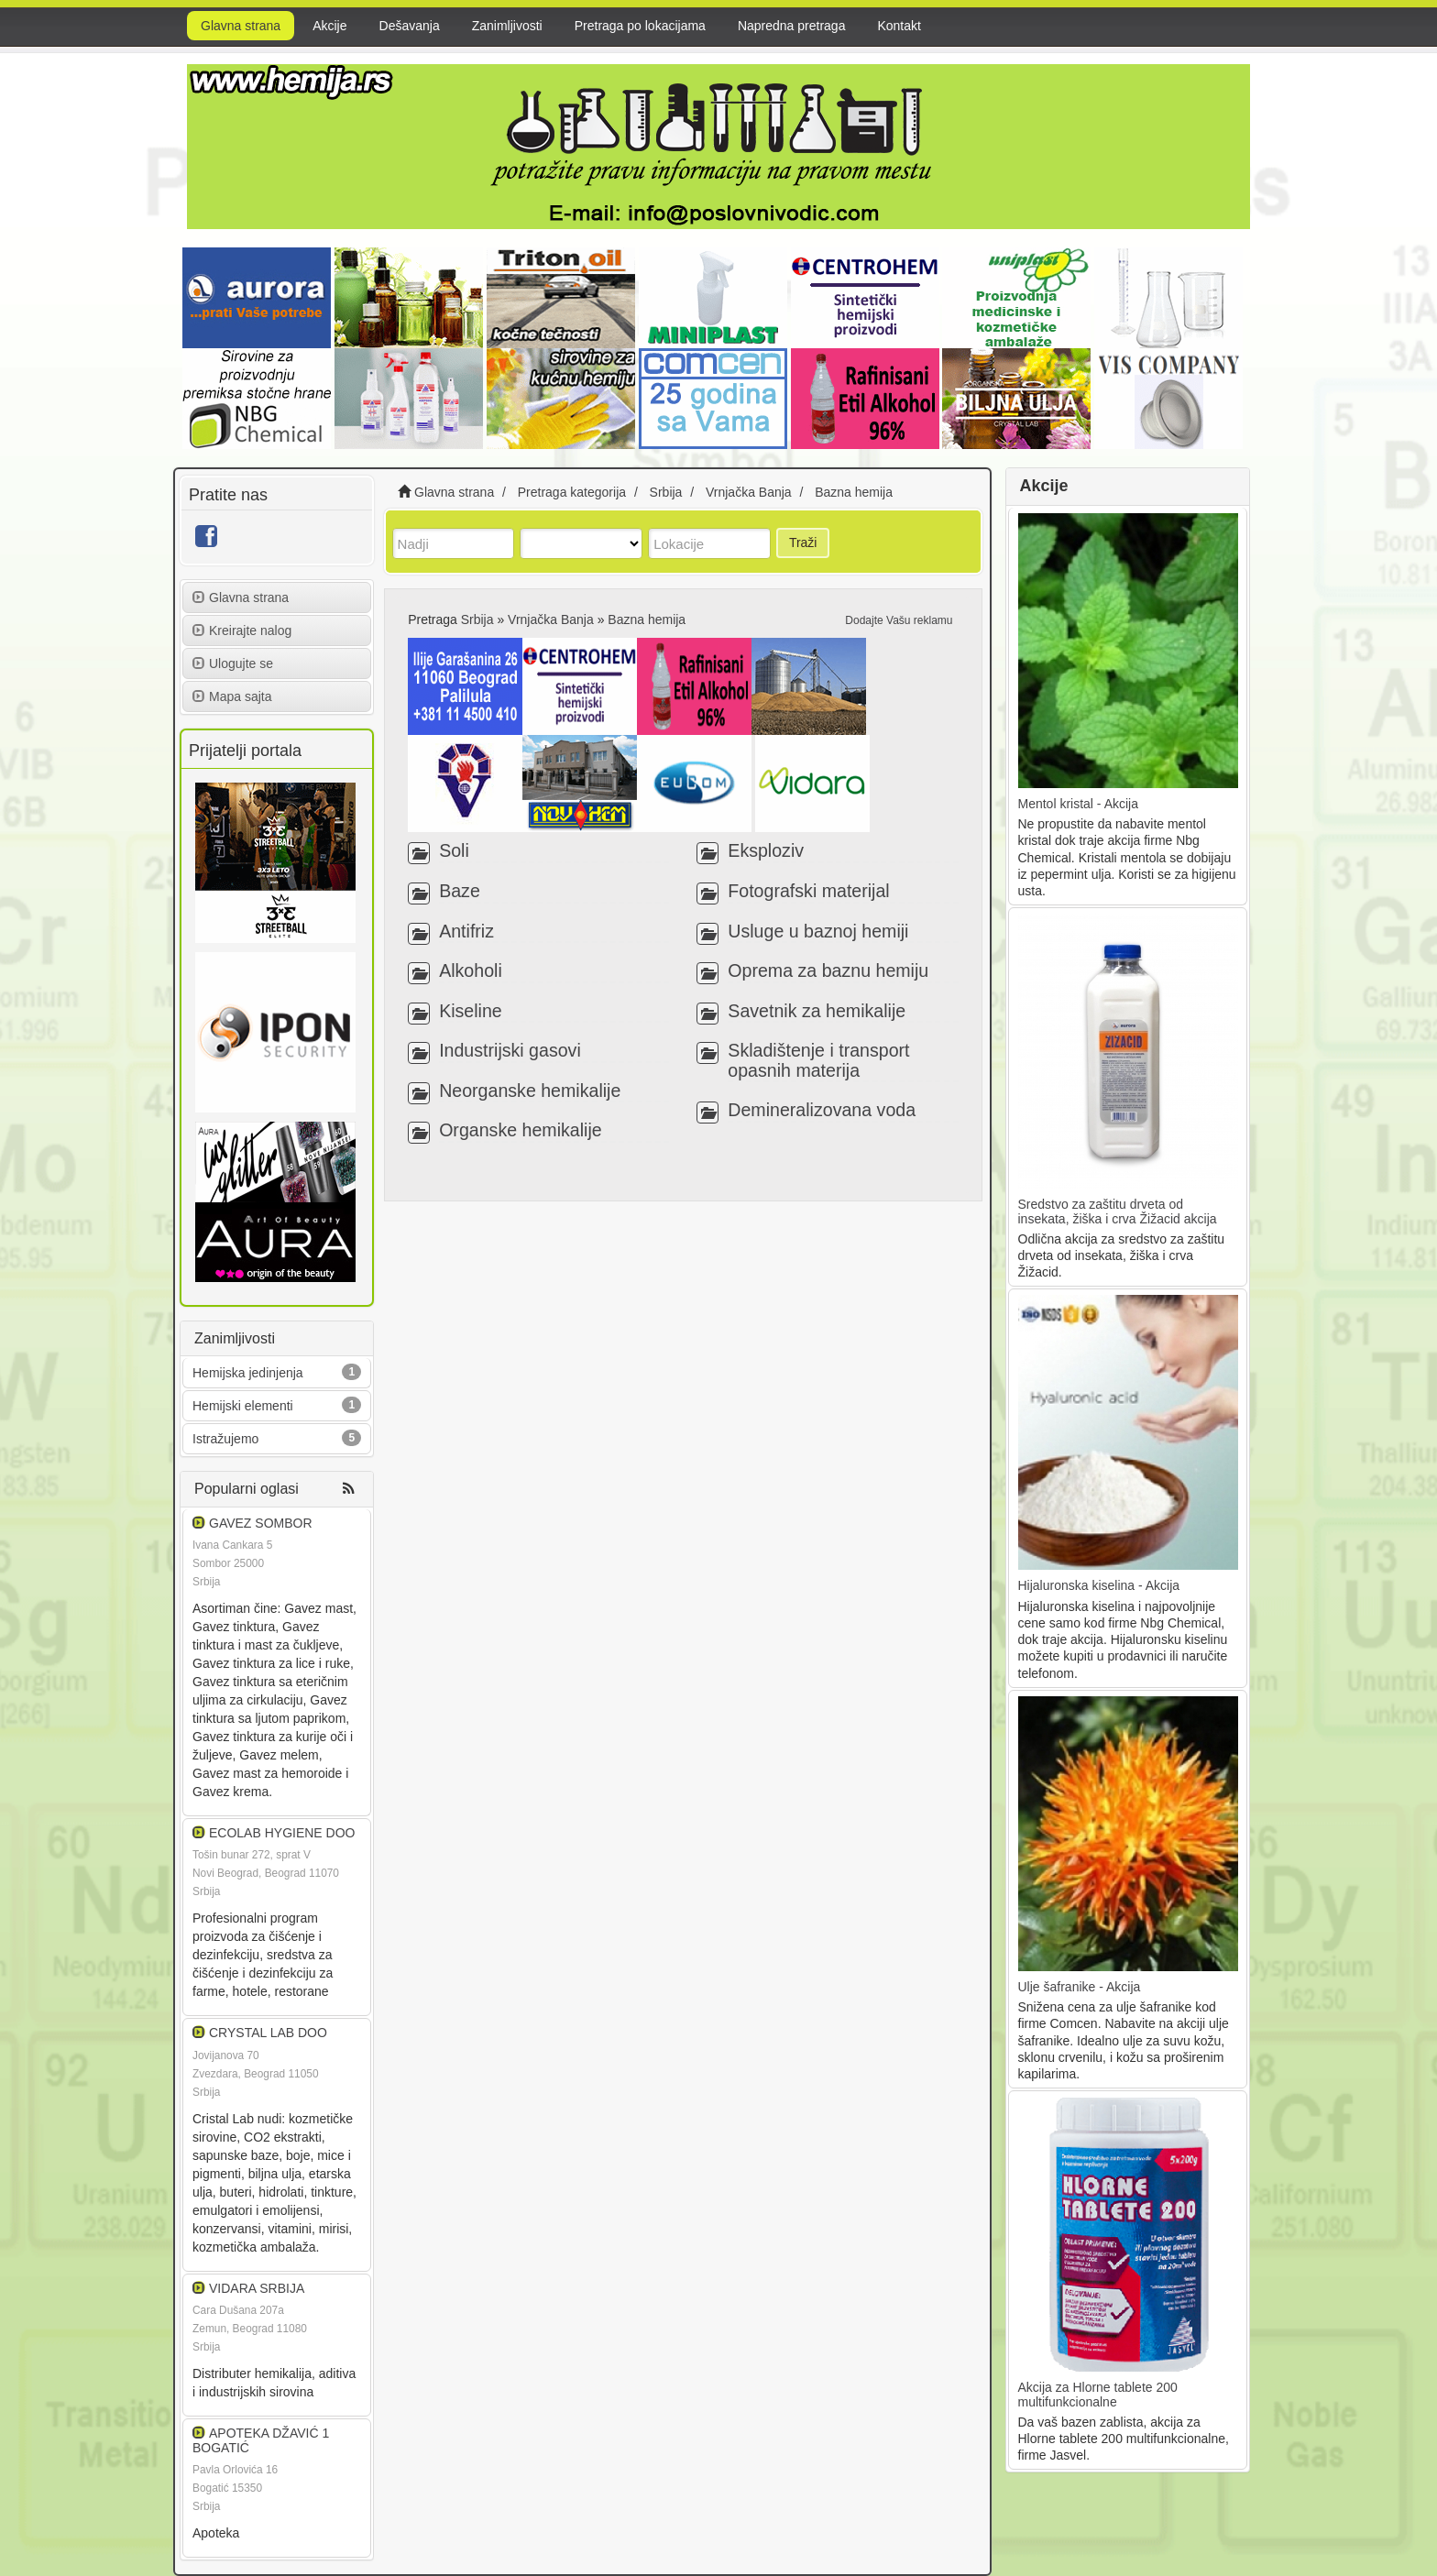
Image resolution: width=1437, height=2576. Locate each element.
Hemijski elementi (242, 1405)
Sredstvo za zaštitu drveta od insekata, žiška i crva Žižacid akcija (1117, 1211)
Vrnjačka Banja (551, 619)
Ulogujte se (232, 663)
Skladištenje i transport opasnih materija (818, 1060)
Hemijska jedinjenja (247, 1372)
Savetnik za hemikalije (816, 1011)
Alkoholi (470, 970)
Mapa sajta (231, 696)
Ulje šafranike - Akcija (1079, 1986)
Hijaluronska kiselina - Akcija (1099, 1585)
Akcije (329, 25)
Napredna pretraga (792, 25)
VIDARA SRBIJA (256, 2288)
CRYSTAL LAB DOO (268, 2032)
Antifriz (466, 931)
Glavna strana (240, 25)
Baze (459, 891)
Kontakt (898, 25)
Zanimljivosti (507, 25)
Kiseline (470, 1011)
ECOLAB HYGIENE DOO (282, 1832)
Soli (454, 850)
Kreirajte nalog (241, 630)
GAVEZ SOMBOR (261, 1523)
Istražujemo (225, 1438)
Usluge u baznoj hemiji (818, 931)
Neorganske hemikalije (529, 1090)
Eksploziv (766, 850)
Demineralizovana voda (822, 1110)
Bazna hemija (647, 619)
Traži (803, 542)
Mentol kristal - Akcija (1078, 803)
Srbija (477, 619)
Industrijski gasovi (510, 1050)
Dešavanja (409, 25)
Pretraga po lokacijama (640, 25)
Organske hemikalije (520, 1130)
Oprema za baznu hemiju (828, 970)
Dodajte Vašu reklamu (898, 620)
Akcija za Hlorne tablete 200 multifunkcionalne (1098, 2394)
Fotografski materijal (808, 891)
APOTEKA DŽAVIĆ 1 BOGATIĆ (260, 2440)
